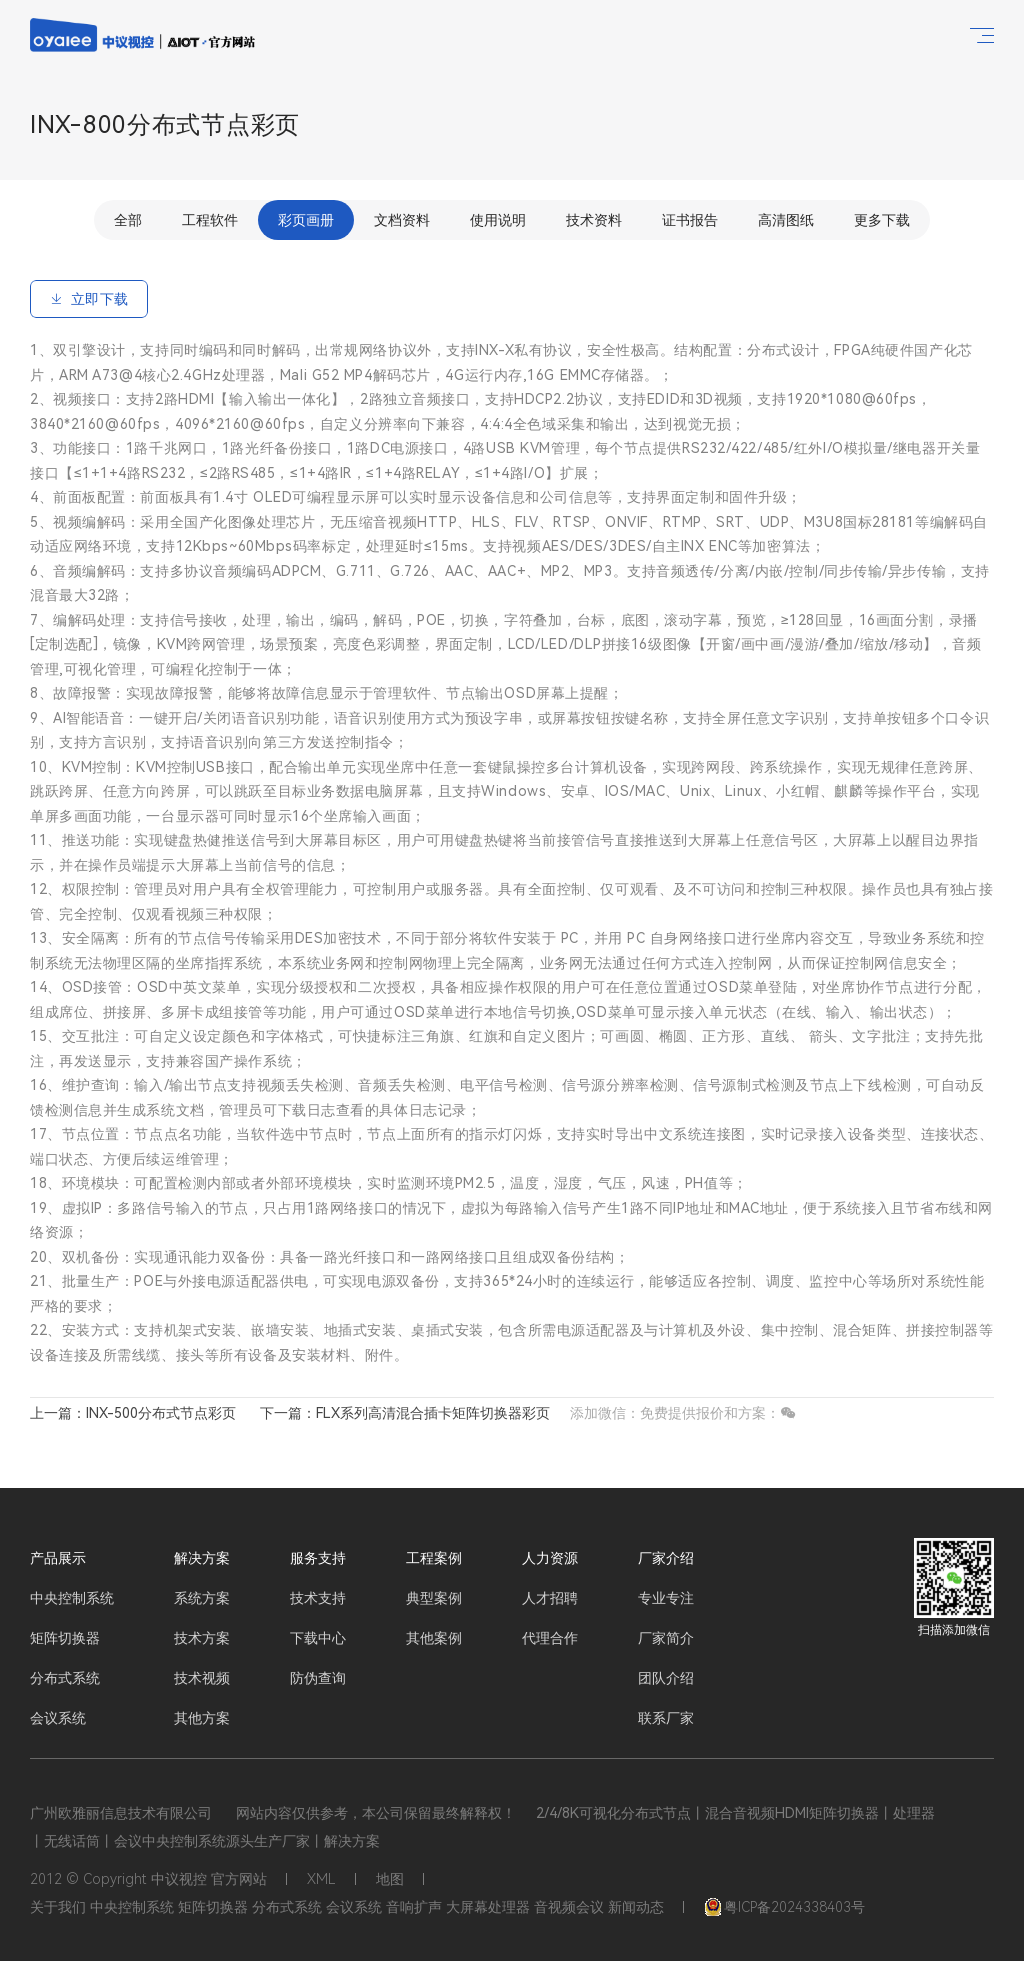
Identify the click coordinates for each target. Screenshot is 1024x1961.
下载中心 (318, 1638)
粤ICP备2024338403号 (784, 1907)
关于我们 (58, 1907)
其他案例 (434, 1638)
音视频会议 (569, 1907)
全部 (128, 220)
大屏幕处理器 (488, 1907)
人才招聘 (550, 1598)
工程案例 (434, 1558)
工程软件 (210, 220)
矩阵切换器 (65, 1638)
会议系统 (58, 1718)
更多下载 (882, 220)
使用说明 (498, 220)
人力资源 (550, 1558)
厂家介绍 (666, 1558)
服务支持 (318, 1558)
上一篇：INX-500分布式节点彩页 (133, 1413)
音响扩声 (414, 1907)
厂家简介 (666, 1638)
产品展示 (58, 1558)
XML (321, 1879)
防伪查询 (318, 1678)
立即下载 (89, 299)
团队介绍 (666, 1678)
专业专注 (666, 1598)
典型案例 (434, 1598)
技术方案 (202, 1638)
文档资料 (402, 220)
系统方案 (202, 1598)
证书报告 (690, 220)
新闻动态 (636, 1907)
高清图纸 (786, 220)
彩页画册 (306, 220)
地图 (390, 1879)
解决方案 (202, 1558)
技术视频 (202, 1678)
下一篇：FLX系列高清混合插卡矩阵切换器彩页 (405, 1413)
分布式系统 (65, 1678)
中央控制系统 (72, 1598)
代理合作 (550, 1638)
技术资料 (594, 220)
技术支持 (318, 1598)
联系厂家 (666, 1718)
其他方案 (202, 1718)
